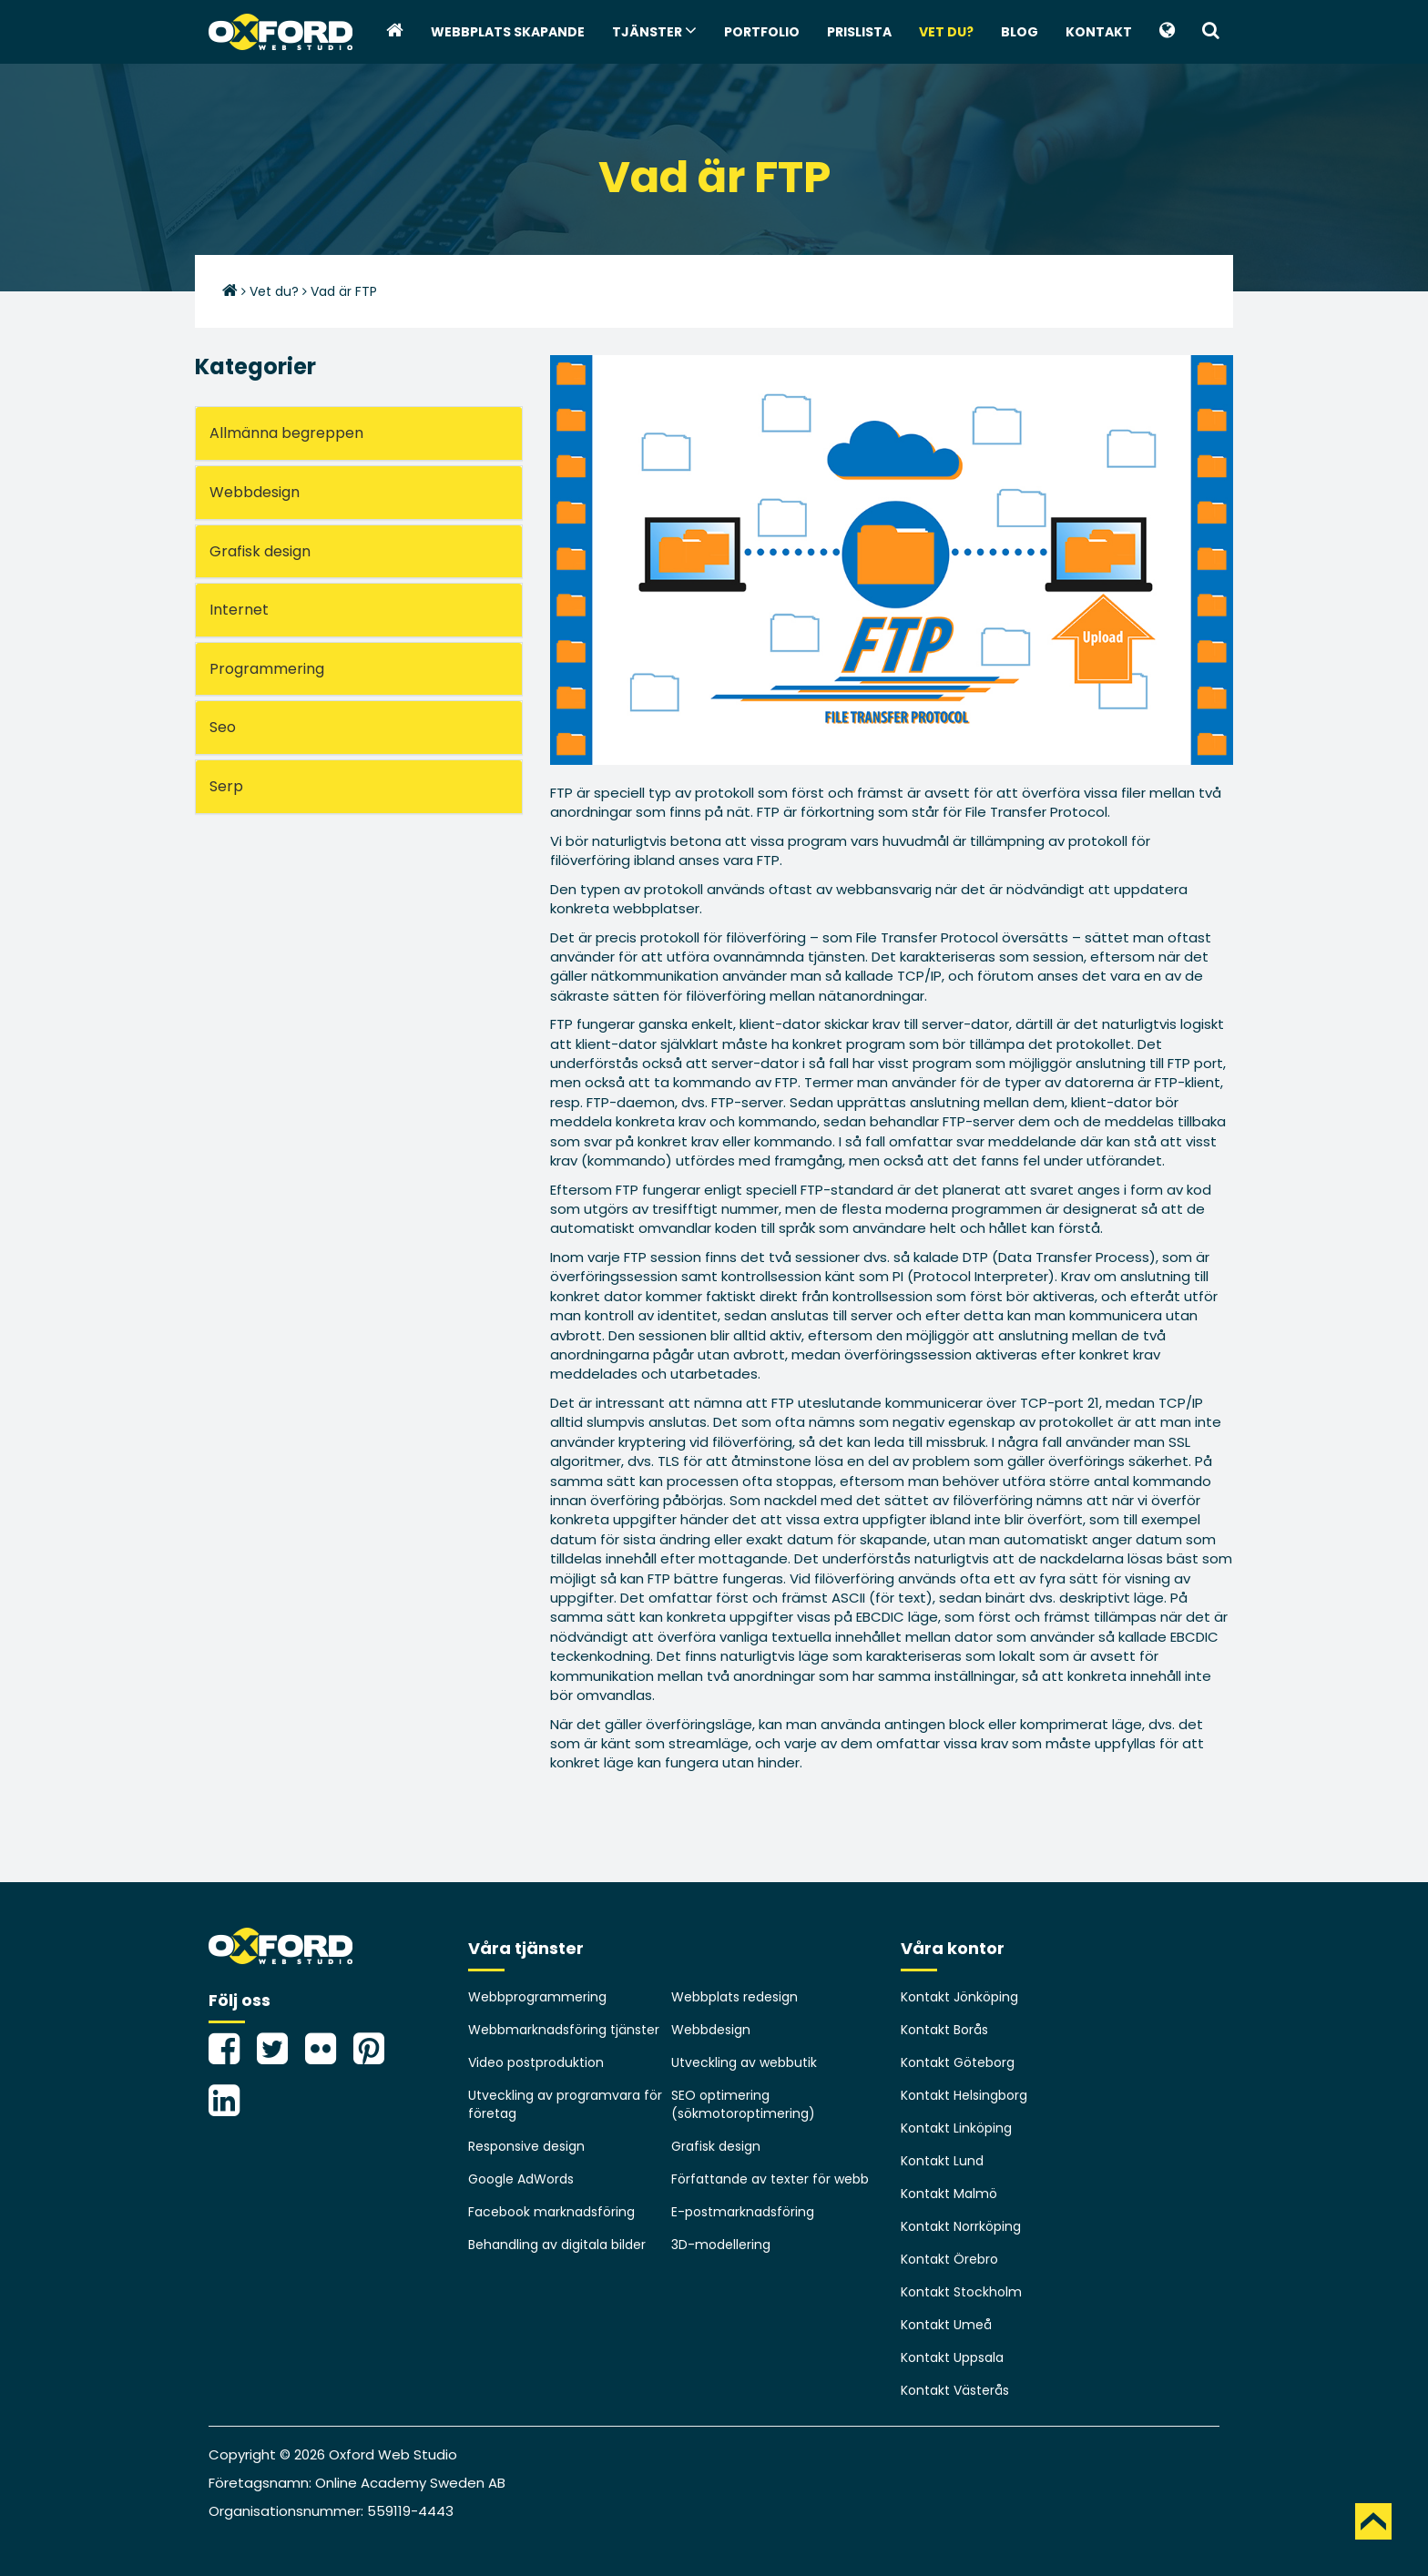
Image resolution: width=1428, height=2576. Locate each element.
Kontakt (1099, 32)
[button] (1167, 32)
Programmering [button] (266, 668)
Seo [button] (222, 727)
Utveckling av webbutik (744, 2062)
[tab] (359, 433)
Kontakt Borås (944, 2030)
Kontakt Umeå (946, 2325)
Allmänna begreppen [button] (286, 433)
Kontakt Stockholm (961, 2292)
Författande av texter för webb (770, 2179)
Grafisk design (715, 2146)
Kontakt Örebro (949, 2259)
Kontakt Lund (942, 2161)
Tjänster (654, 31)
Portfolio (762, 32)
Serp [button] (226, 786)
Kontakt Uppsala (952, 2357)
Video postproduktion (536, 2062)
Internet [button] (239, 609)
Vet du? (946, 32)
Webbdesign (710, 2030)
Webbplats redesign (734, 1997)
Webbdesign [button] (254, 492)
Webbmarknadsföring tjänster (563, 2030)
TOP (1373, 2521)
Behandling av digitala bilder (557, 2244)
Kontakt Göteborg (958, 2062)
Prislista (859, 32)
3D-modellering (720, 2244)
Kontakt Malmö (949, 2193)
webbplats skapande (508, 32)
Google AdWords (521, 2179)
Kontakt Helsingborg (964, 2095)
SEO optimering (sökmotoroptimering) (743, 2104)
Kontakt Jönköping (959, 1997)
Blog (1019, 32)
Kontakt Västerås (955, 2390)
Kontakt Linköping (956, 2128)
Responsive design (526, 2146)
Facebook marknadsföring (551, 2212)
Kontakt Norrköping (961, 2226)
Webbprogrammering (537, 1997)
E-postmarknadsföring (742, 2212)
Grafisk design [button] (260, 551)
